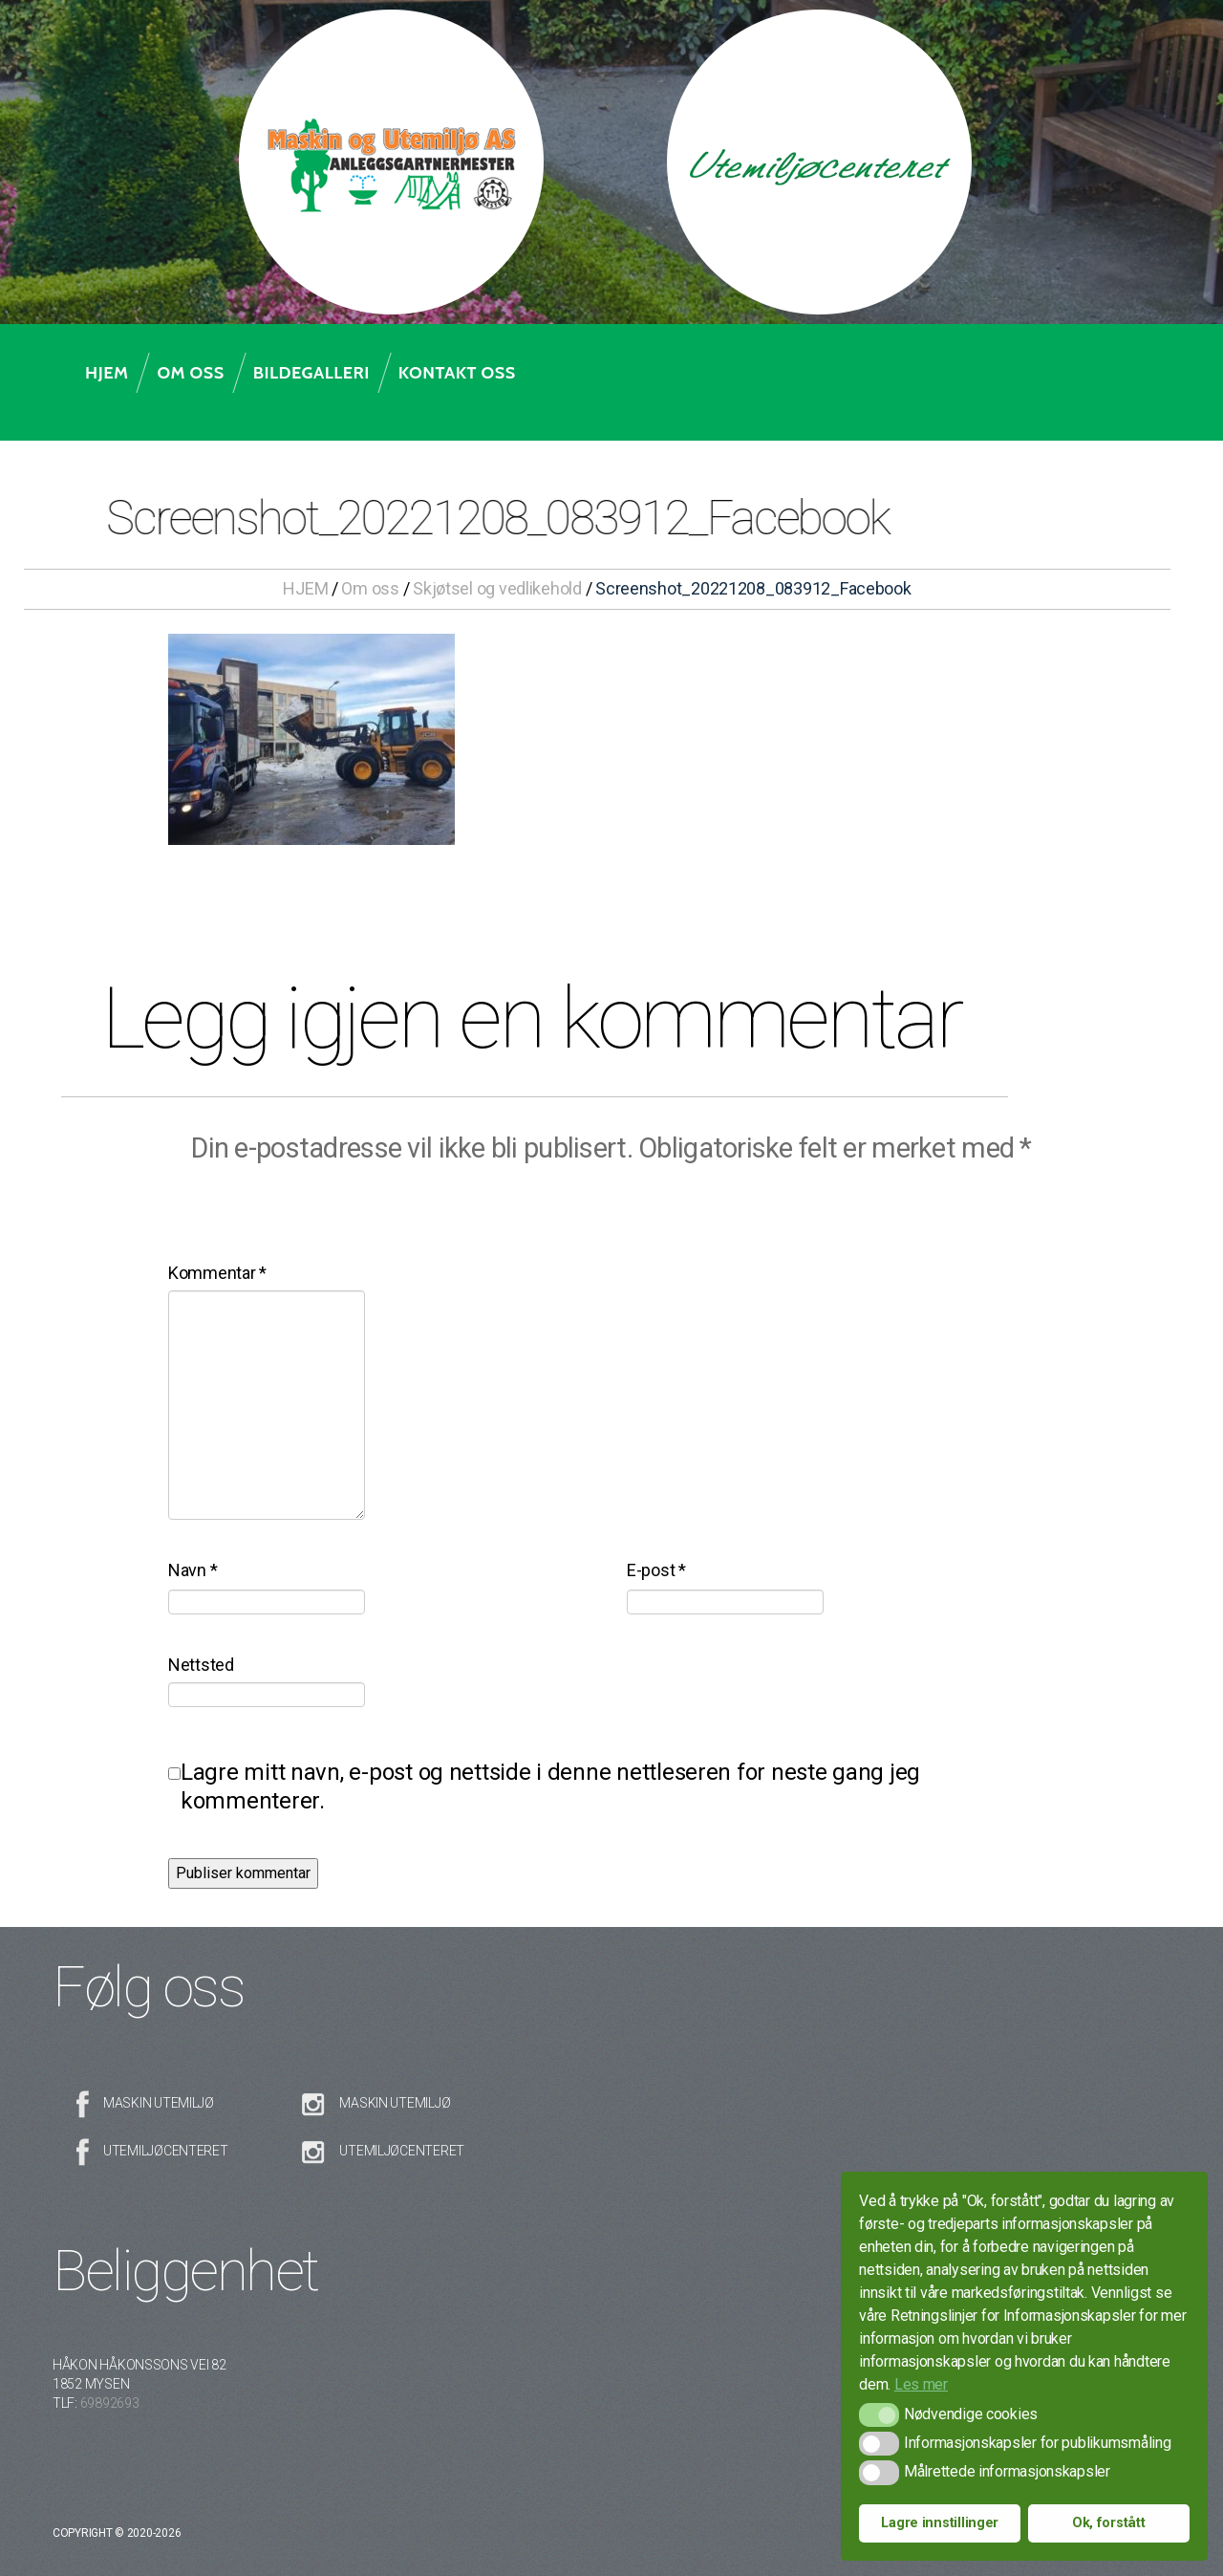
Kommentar (217, 1273)
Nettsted (201, 1665)
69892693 (109, 2403)
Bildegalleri (311, 372)
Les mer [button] (921, 2384)
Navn (192, 1570)
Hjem (106, 372)
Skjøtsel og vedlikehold (497, 588)
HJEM (305, 588)
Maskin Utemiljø (158, 2103)
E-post (656, 1570)
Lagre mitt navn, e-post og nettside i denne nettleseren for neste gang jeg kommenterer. (550, 1786)
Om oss (190, 372)
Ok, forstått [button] (1109, 2523)
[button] (878, 2415)
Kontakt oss (457, 372)
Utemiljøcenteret (165, 2150)
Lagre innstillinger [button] (939, 2523)
